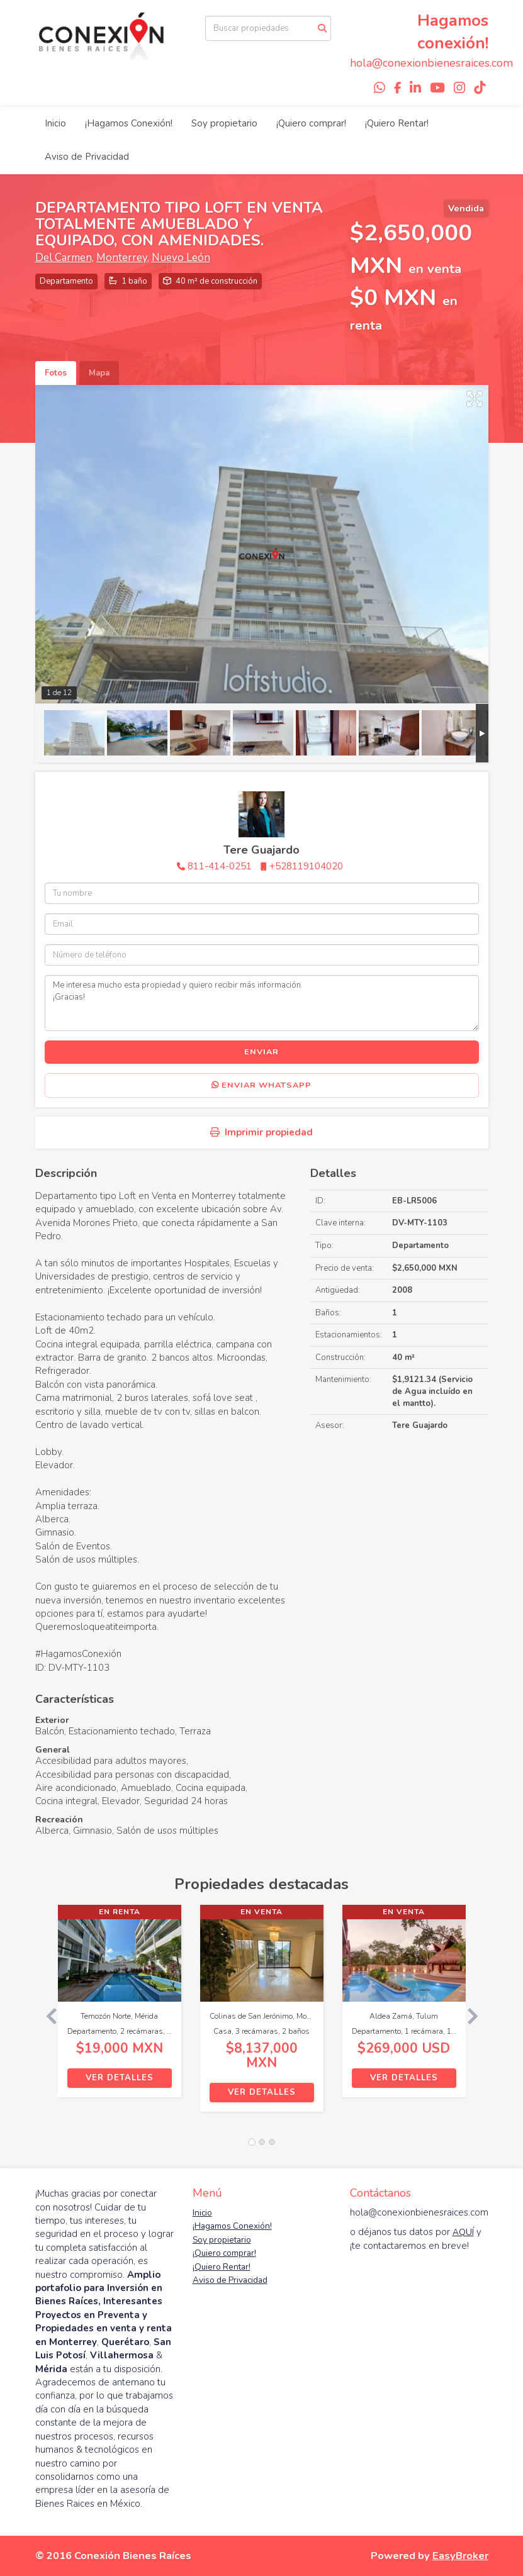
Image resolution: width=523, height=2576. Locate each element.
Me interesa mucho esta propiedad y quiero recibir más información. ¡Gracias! (262, 1002)
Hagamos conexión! (452, 31)
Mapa (99, 373)
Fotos (56, 373)
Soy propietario (224, 123)
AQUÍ (463, 2232)
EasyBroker (460, 2555)
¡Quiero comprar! (311, 123)
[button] (46, 2014)
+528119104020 (306, 866)
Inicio (55, 123)
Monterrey (121, 257)
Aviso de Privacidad (87, 156)
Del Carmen (63, 257)
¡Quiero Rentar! (397, 123)
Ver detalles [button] (120, 2077)
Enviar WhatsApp (261, 1085)
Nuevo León (181, 257)
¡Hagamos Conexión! (128, 123)
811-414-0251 (220, 866)
